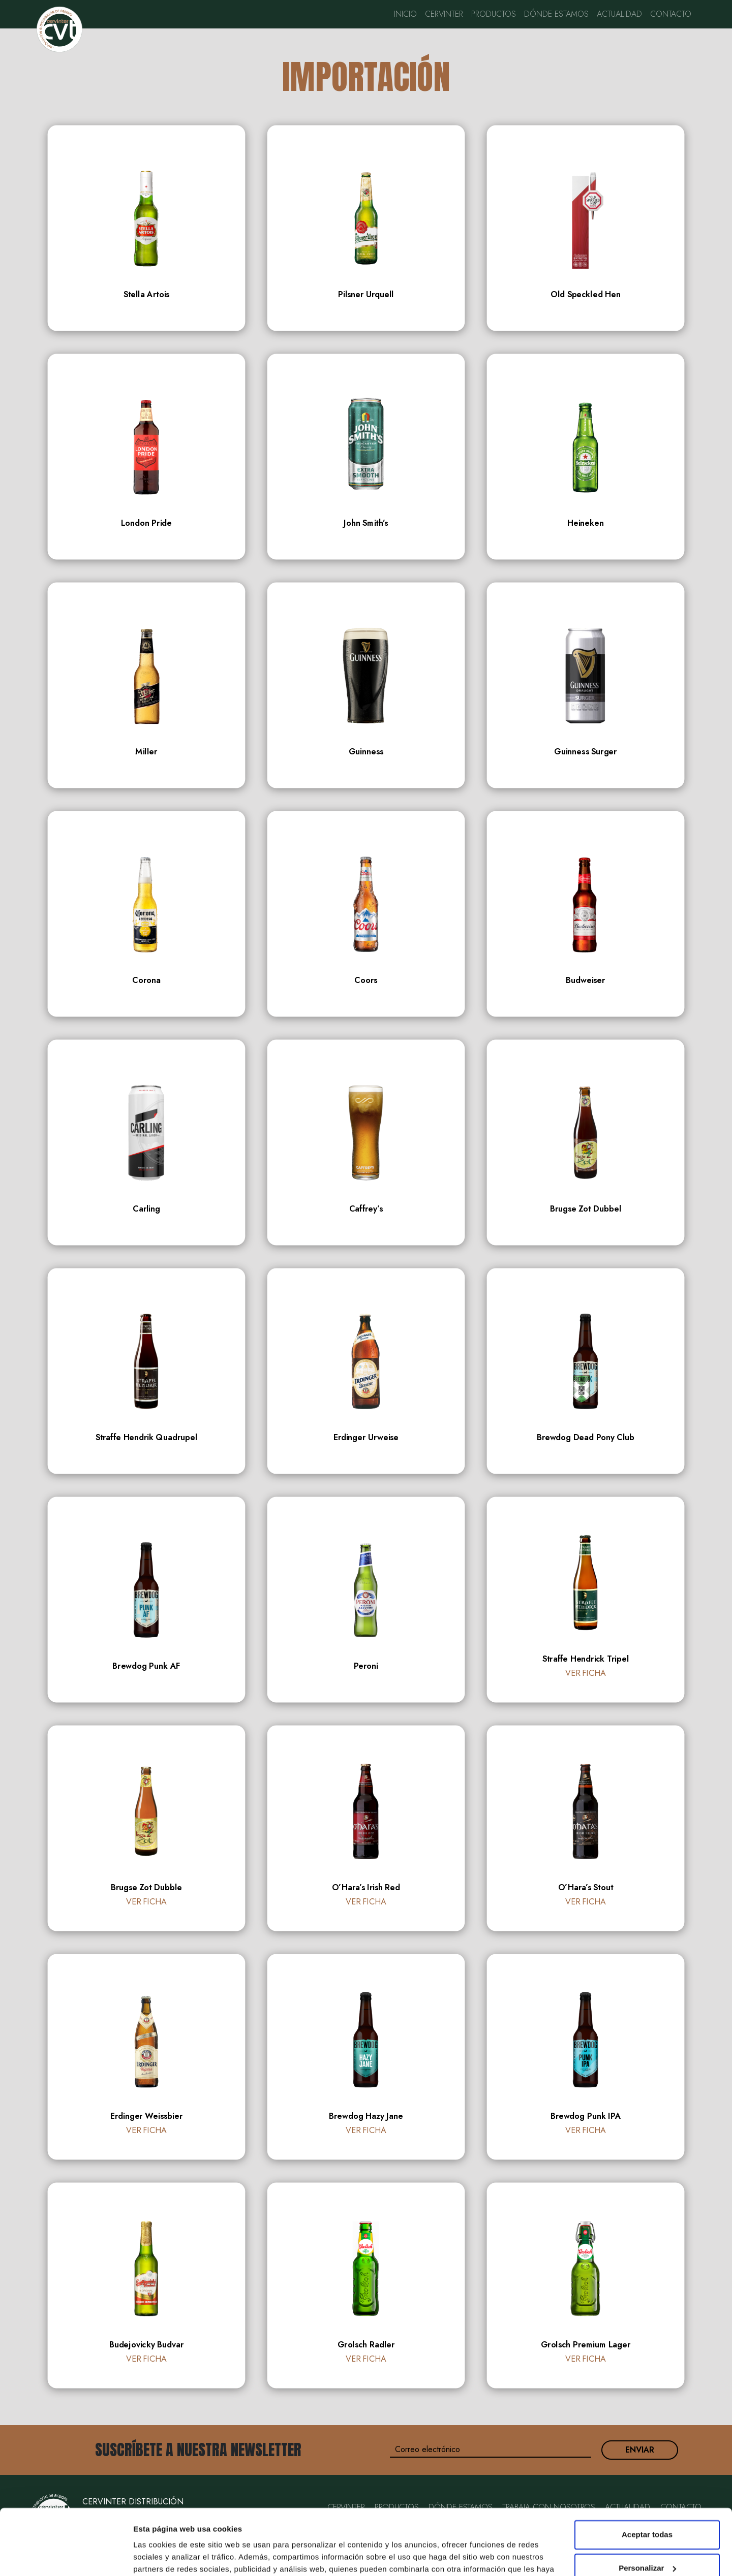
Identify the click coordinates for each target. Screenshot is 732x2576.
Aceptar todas (647, 2469)
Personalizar (647, 2502)
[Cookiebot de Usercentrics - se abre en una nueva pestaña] (65, 2556)
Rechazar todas (647, 2535)
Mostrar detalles (163, 2556)
